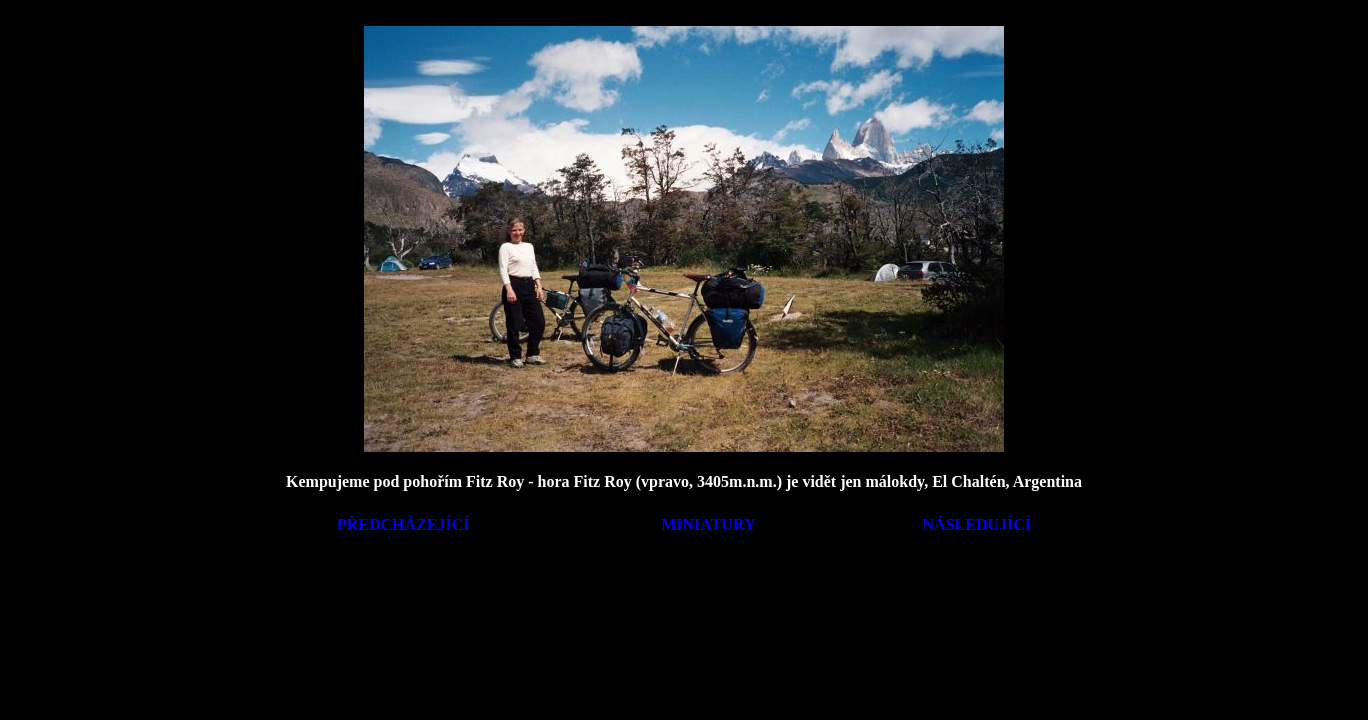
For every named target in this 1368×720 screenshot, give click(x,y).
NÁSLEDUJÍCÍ (977, 524)
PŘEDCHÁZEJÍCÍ (403, 524)
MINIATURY (708, 524)
